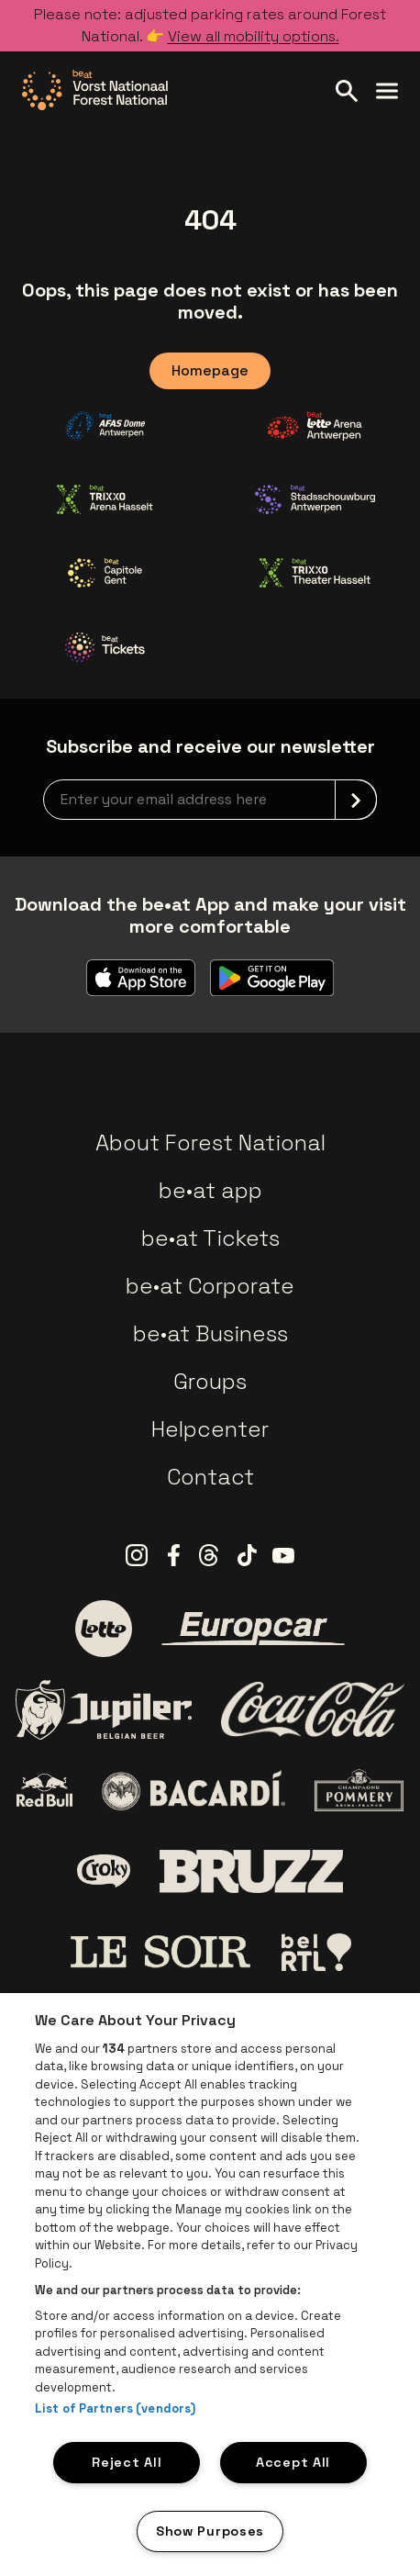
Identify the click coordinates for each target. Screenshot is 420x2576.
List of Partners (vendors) (115, 2408)
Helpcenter (210, 1429)
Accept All (293, 2462)
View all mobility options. (253, 36)
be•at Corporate (210, 1285)
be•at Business (210, 1333)
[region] (210, 2284)
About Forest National (210, 1142)
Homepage (210, 370)
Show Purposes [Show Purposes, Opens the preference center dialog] (210, 2531)
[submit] (356, 799)
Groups (210, 1381)
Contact (210, 1476)
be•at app (210, 1190)
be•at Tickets (210, 1238)
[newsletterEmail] (210, 799)
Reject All (126, 2462)
